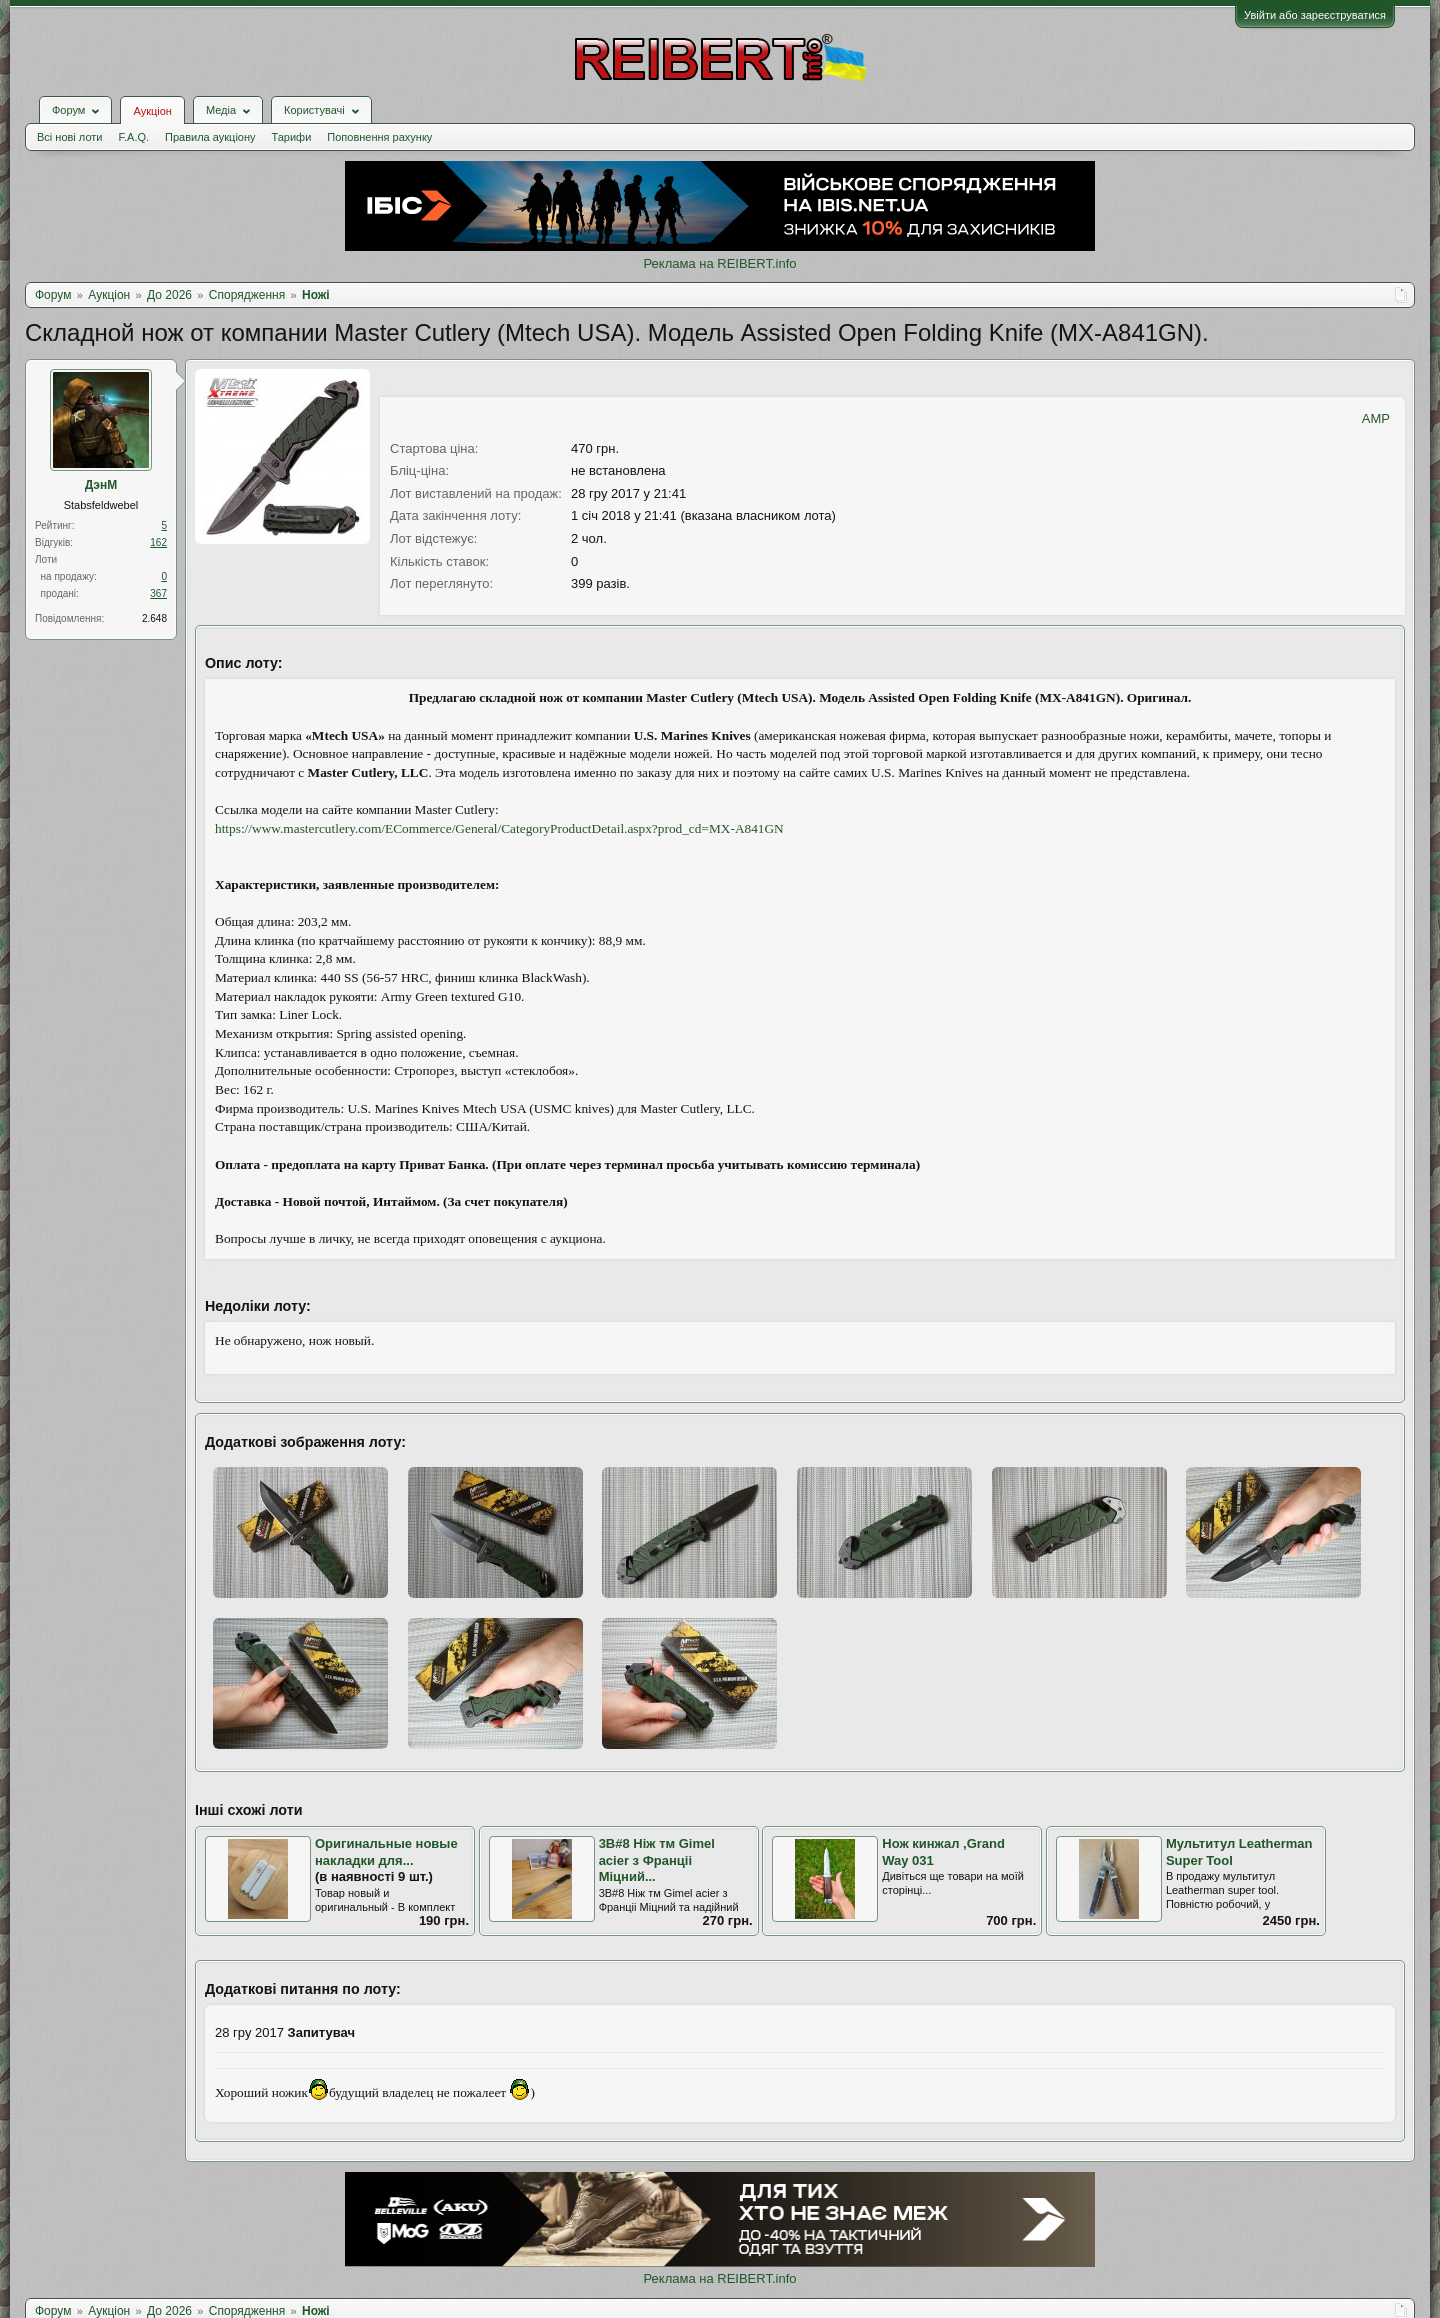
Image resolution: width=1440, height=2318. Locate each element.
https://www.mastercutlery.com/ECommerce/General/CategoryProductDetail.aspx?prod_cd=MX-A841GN (499, 828)
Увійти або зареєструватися (1315, 15)
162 (158, 542)
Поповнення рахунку (379, 137)
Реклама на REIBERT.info (719, 263)
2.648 (154, 618)
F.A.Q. (133, 137)
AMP (1376, 418)
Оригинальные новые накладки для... (386, 1852)
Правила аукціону (210, 137)
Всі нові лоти (69, 137)
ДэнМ (101, 485)
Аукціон (152, 111)
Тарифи (292, 137)
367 (158, 593)
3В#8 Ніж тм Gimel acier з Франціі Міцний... (657, 1860)
